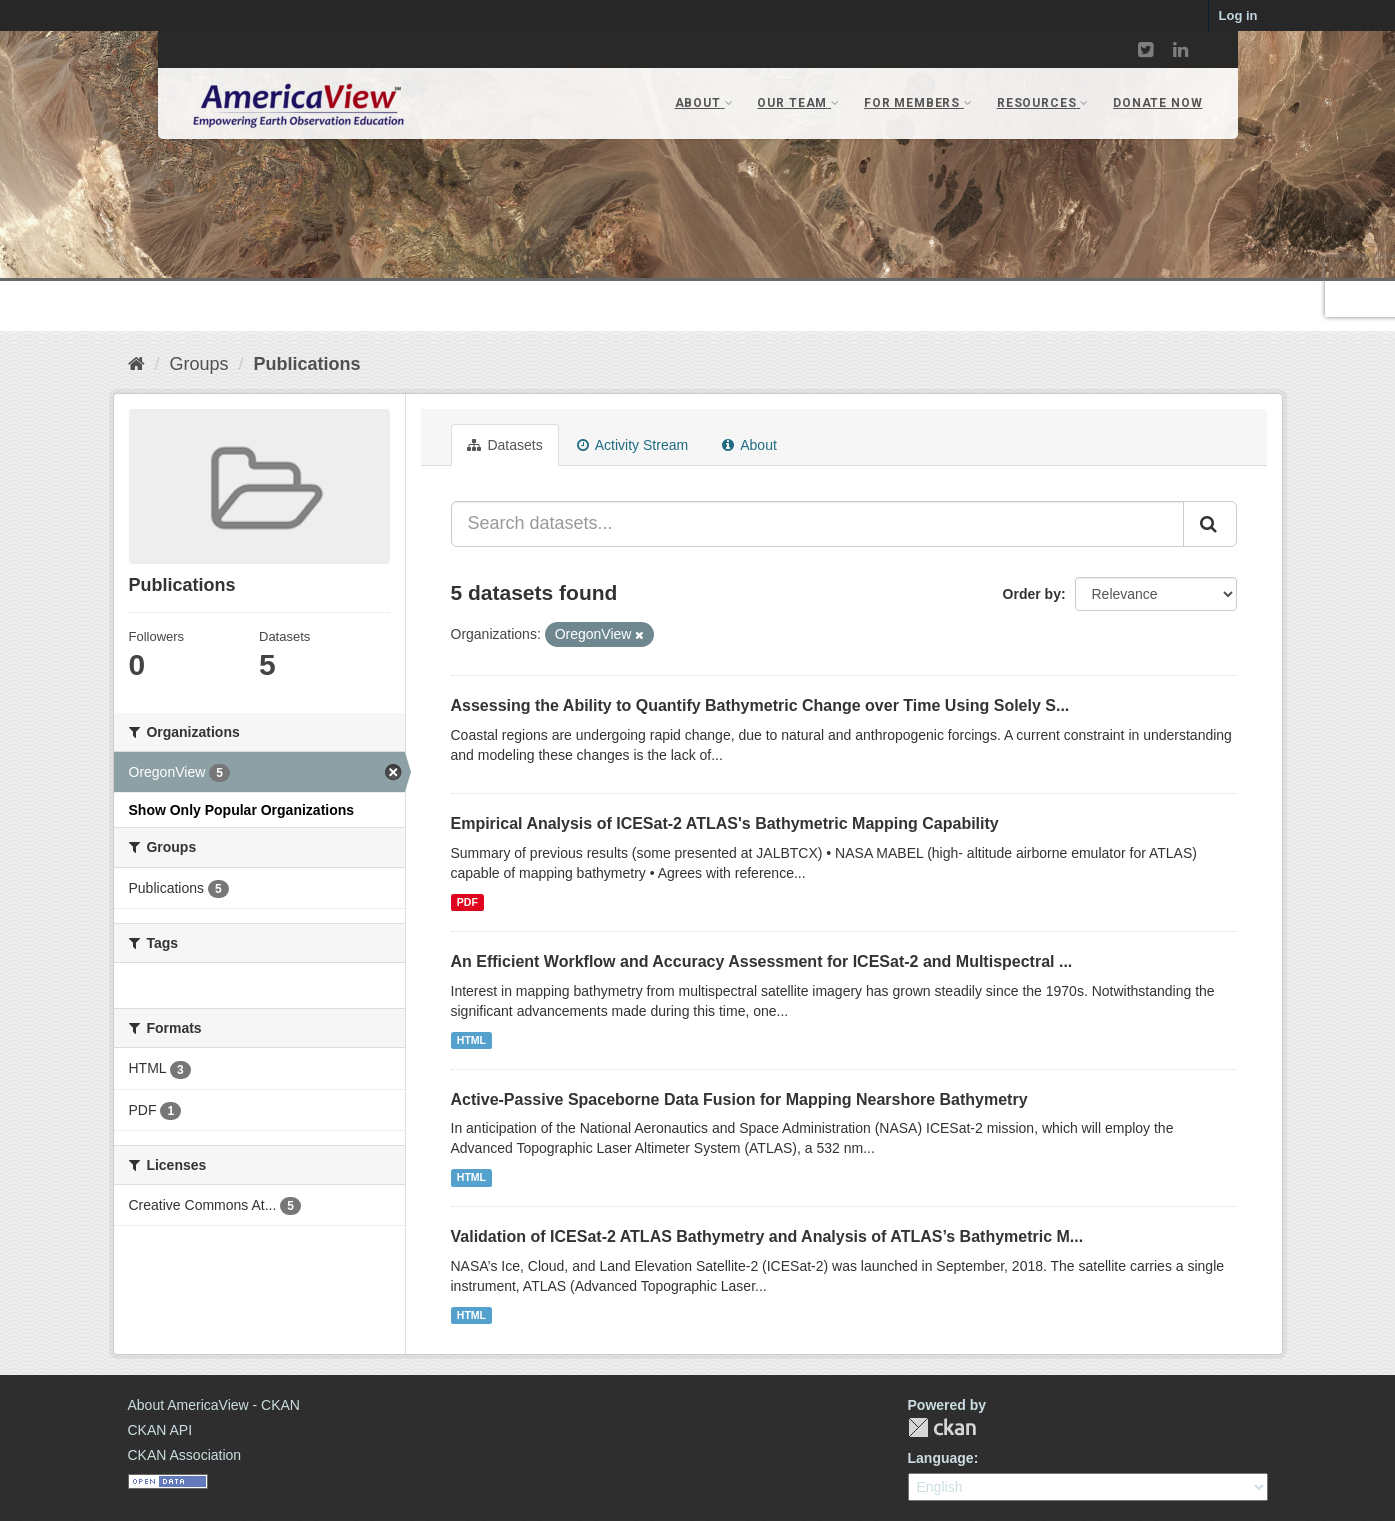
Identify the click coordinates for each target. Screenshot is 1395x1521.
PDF (467, 902)
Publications (307, 364)
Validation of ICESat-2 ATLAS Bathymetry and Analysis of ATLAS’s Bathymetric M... (767, 1236)
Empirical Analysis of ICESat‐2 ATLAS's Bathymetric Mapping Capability (725, 823)
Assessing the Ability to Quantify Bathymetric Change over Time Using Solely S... (760, 705)
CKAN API (160, 1430)
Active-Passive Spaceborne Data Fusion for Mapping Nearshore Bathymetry (739, 1099)
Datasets (505, 445)
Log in (1238, 15)
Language (941, 1458)
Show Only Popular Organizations (242, 810)
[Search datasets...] (817, 524)
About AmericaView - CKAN (214, 1405)
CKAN (942, 1427)
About (749, 445)
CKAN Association (185, 1455)
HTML (471, 1040)
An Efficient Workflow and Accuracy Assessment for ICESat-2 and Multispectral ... (762, 961)
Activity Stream (632, 445)
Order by (1032, 594)
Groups (199, 364)
